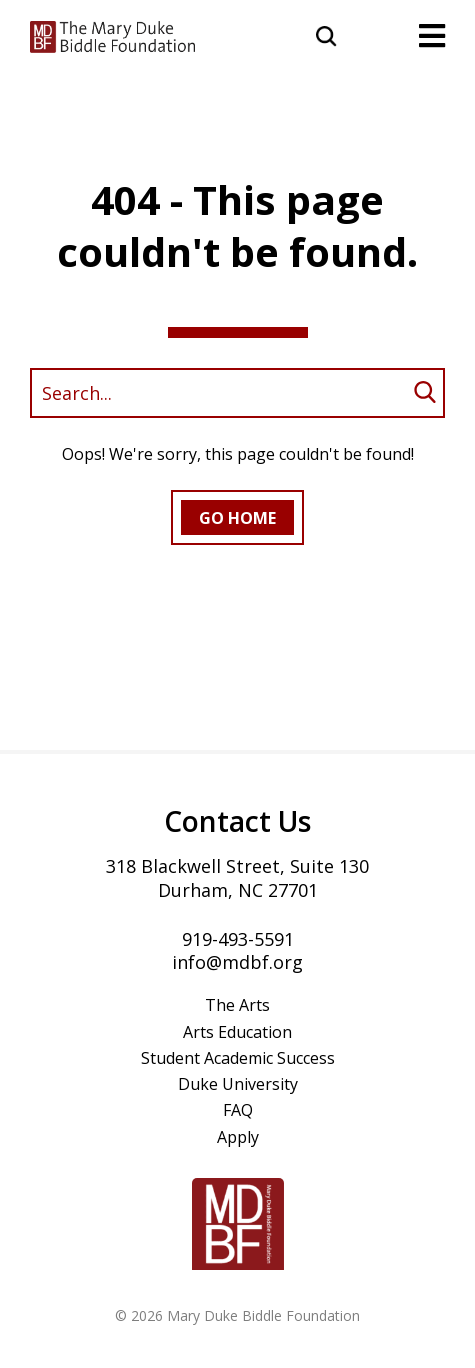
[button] (327, 34)
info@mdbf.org (237, 962)
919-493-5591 (238, 939)
